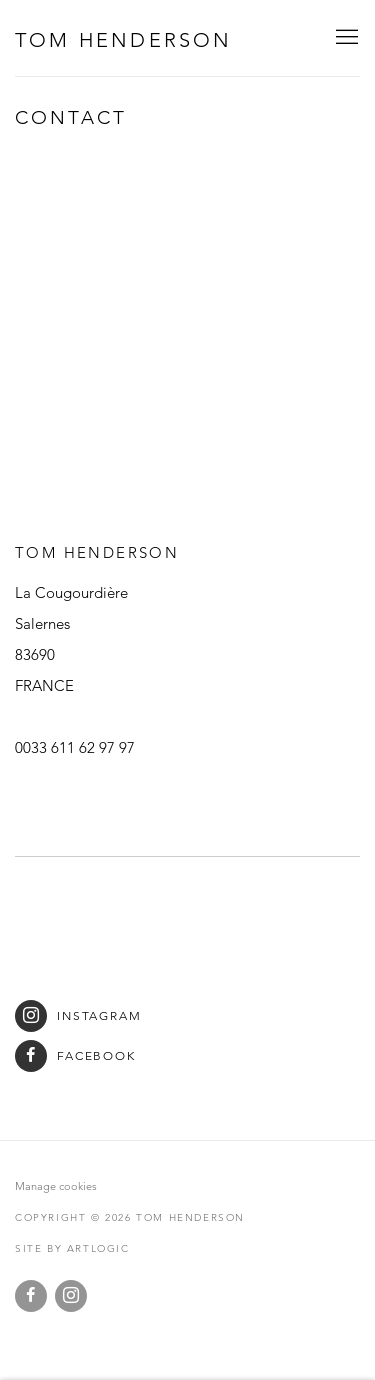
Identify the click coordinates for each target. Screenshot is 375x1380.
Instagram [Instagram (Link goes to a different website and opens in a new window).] (78, 1015)
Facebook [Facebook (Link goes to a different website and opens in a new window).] (75, 1055)
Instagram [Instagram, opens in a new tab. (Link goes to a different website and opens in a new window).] (71, 1296)
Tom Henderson (124, 40)
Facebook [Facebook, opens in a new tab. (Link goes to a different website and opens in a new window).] (31, 1296)
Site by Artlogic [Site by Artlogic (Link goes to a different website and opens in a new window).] (72, 1248)
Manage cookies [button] (56, 1186)
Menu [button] (345, 38)
